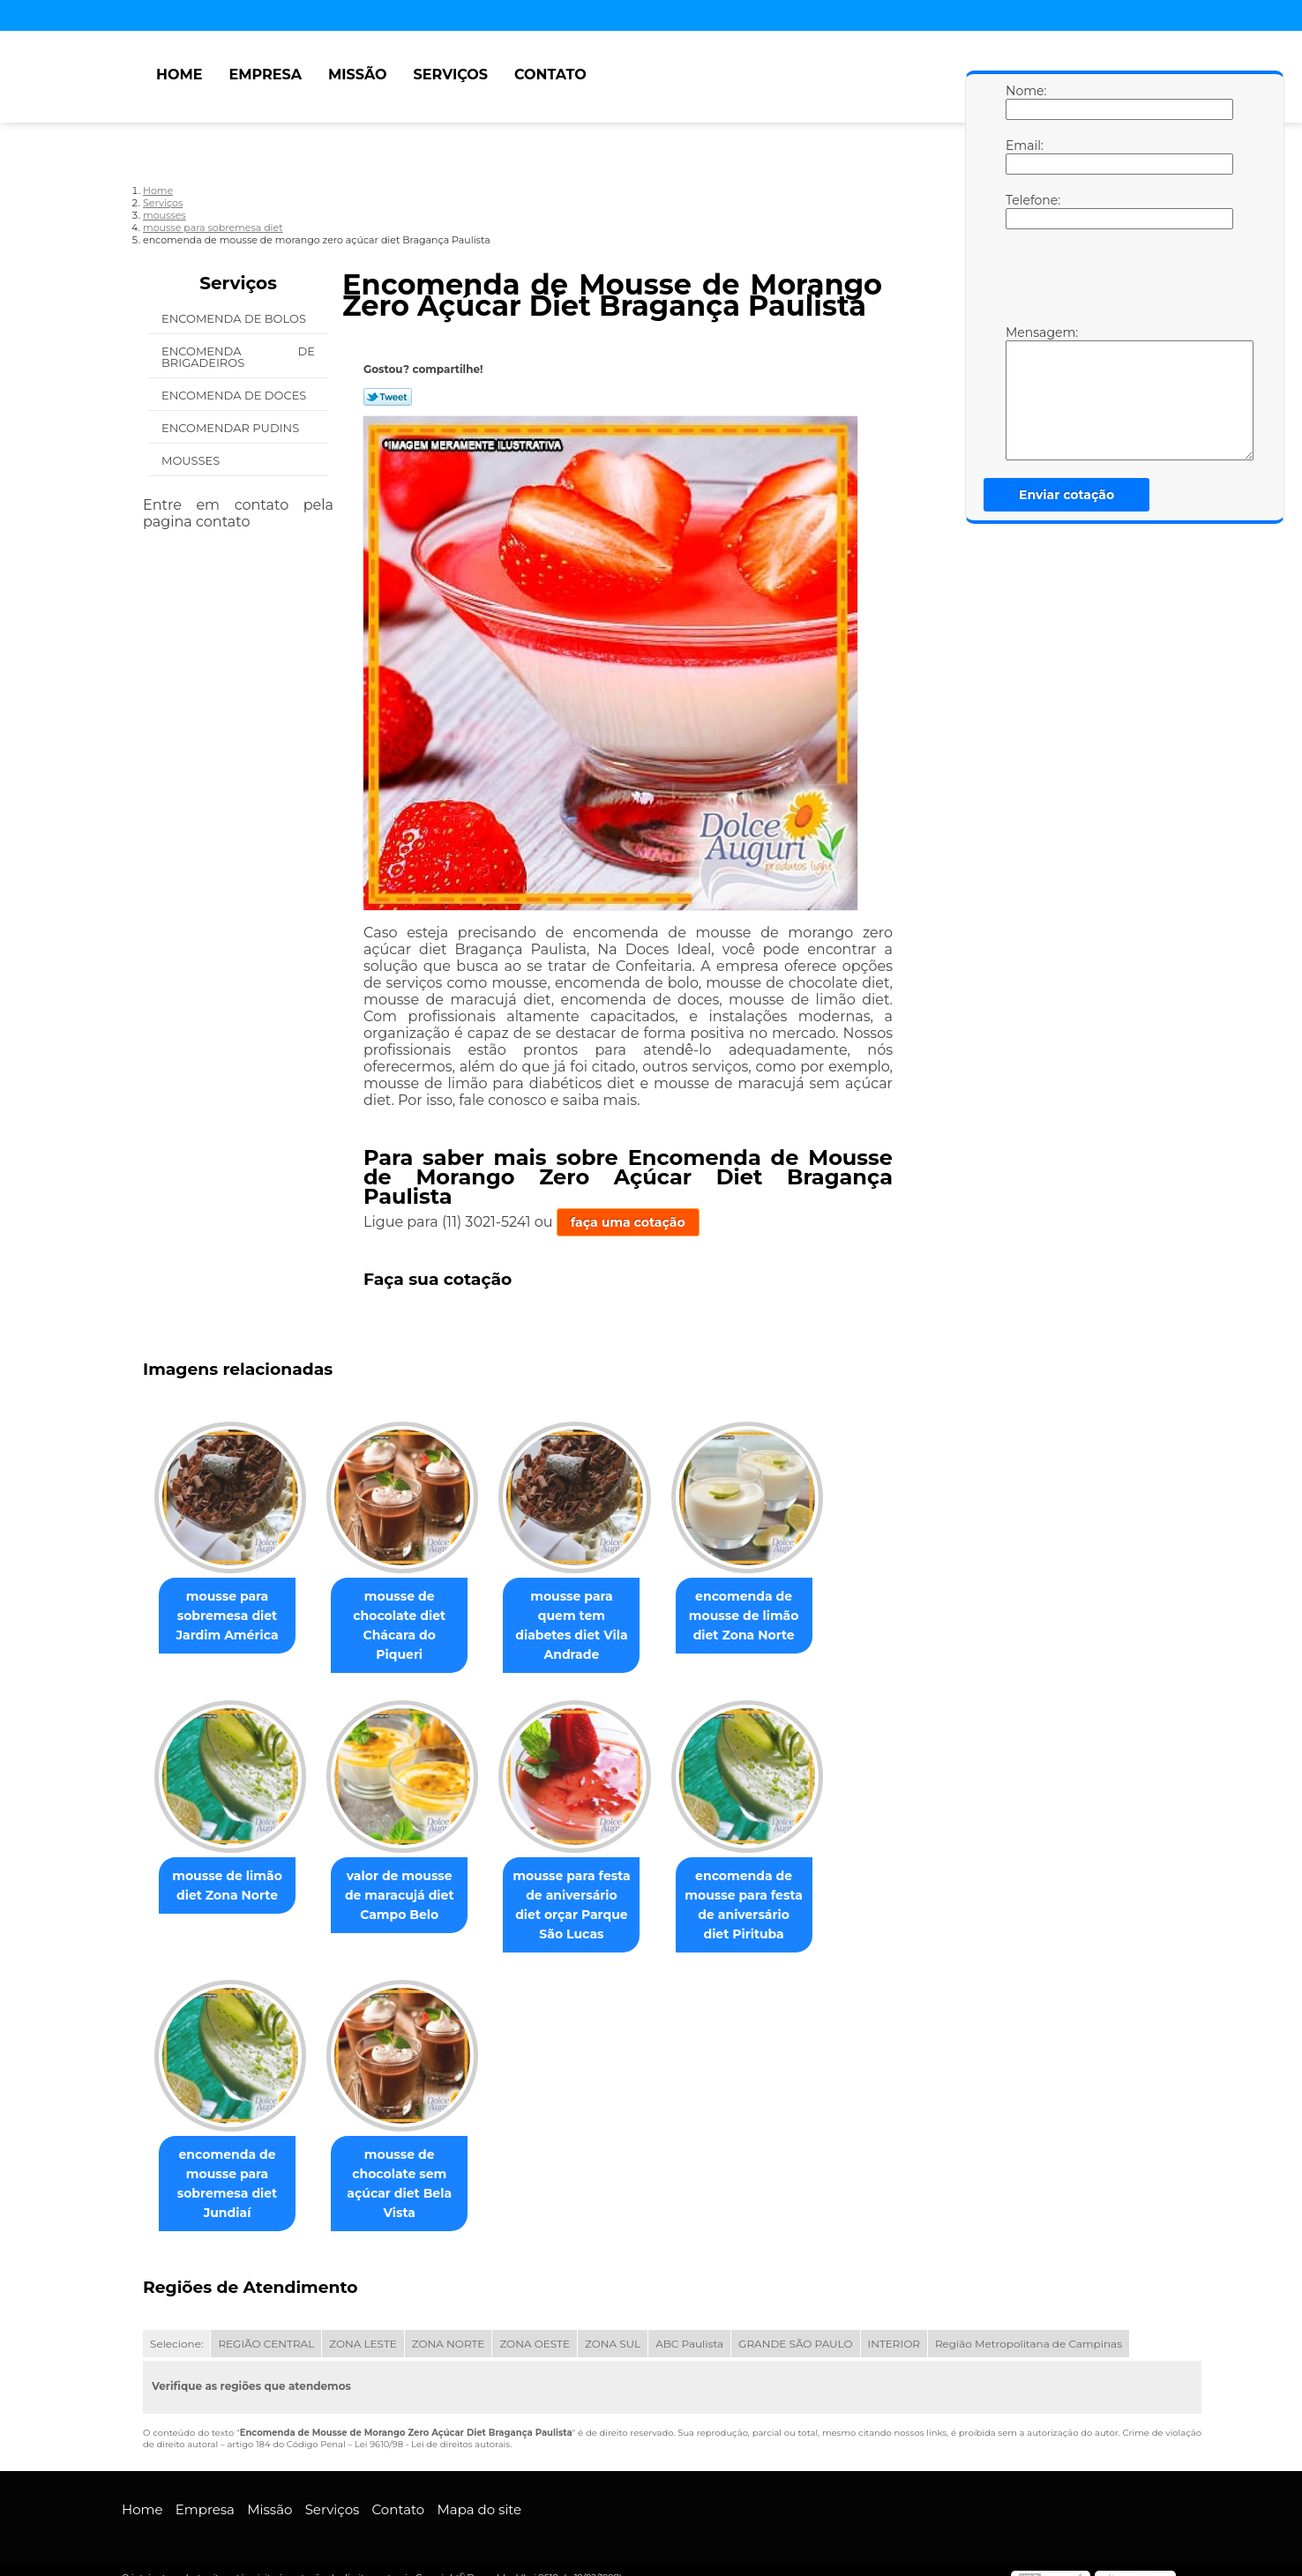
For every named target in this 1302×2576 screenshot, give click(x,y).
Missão (357, 74)
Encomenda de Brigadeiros (238, 357)
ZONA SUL (612, 2326)
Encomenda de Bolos (235, 318)
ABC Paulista (689, 2326)
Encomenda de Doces (235, 395)
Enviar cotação (1066, 495)
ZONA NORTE (448, 2326)
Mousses (192, 460)
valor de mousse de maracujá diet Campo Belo (410, 1876)
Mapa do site (479, 2491)
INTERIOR (894, 2326)
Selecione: (176, 2326)
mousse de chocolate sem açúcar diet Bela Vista (409, 2166)
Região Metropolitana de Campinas (1028, 2326)
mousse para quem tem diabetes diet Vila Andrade (589, 1616)
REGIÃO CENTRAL (266, 2326)
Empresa (265, 74)
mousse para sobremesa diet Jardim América (230, 1616)
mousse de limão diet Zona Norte (231, 1867)
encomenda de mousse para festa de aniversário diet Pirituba (768, 1886)
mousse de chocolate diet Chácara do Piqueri (409, 1616)
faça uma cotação (628, 1222)
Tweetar (387, 397)
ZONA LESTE (363, 2326)
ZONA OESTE (534, 2326)
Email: (1023, 156)
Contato (550, 74)
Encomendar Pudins (232, 428)
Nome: (1023, 101)
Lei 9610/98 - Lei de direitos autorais (432, 2426)
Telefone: (1023, 210)
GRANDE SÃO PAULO (795, 2326)
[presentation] (1118, 281)
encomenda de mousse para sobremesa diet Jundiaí (231, 2166)
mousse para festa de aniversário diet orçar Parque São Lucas (589, 1886)
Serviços (451, 74)
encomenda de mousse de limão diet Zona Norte (769, 1616)
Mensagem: (1023, 392)
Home (179, 74)
